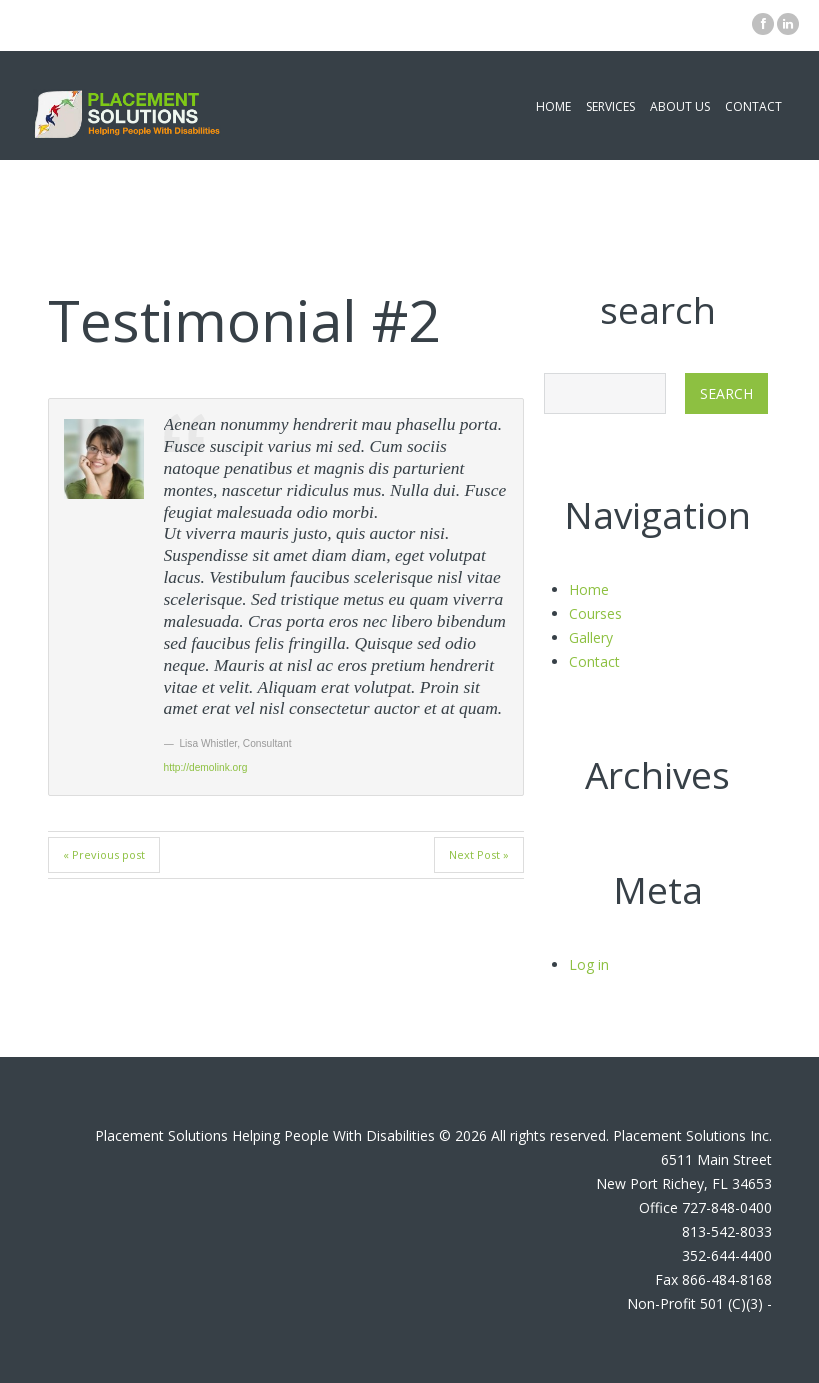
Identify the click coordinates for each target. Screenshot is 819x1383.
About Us (680, 106)
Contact (753, 106)
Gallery (591, 637)
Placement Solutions (161, 1135)
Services (610, 106)
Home (553, 106)
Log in (589, 964)
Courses (595, 613)
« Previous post (104, 854)
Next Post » (479, 854)
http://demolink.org (206, 767)
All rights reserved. (550, 1135)
